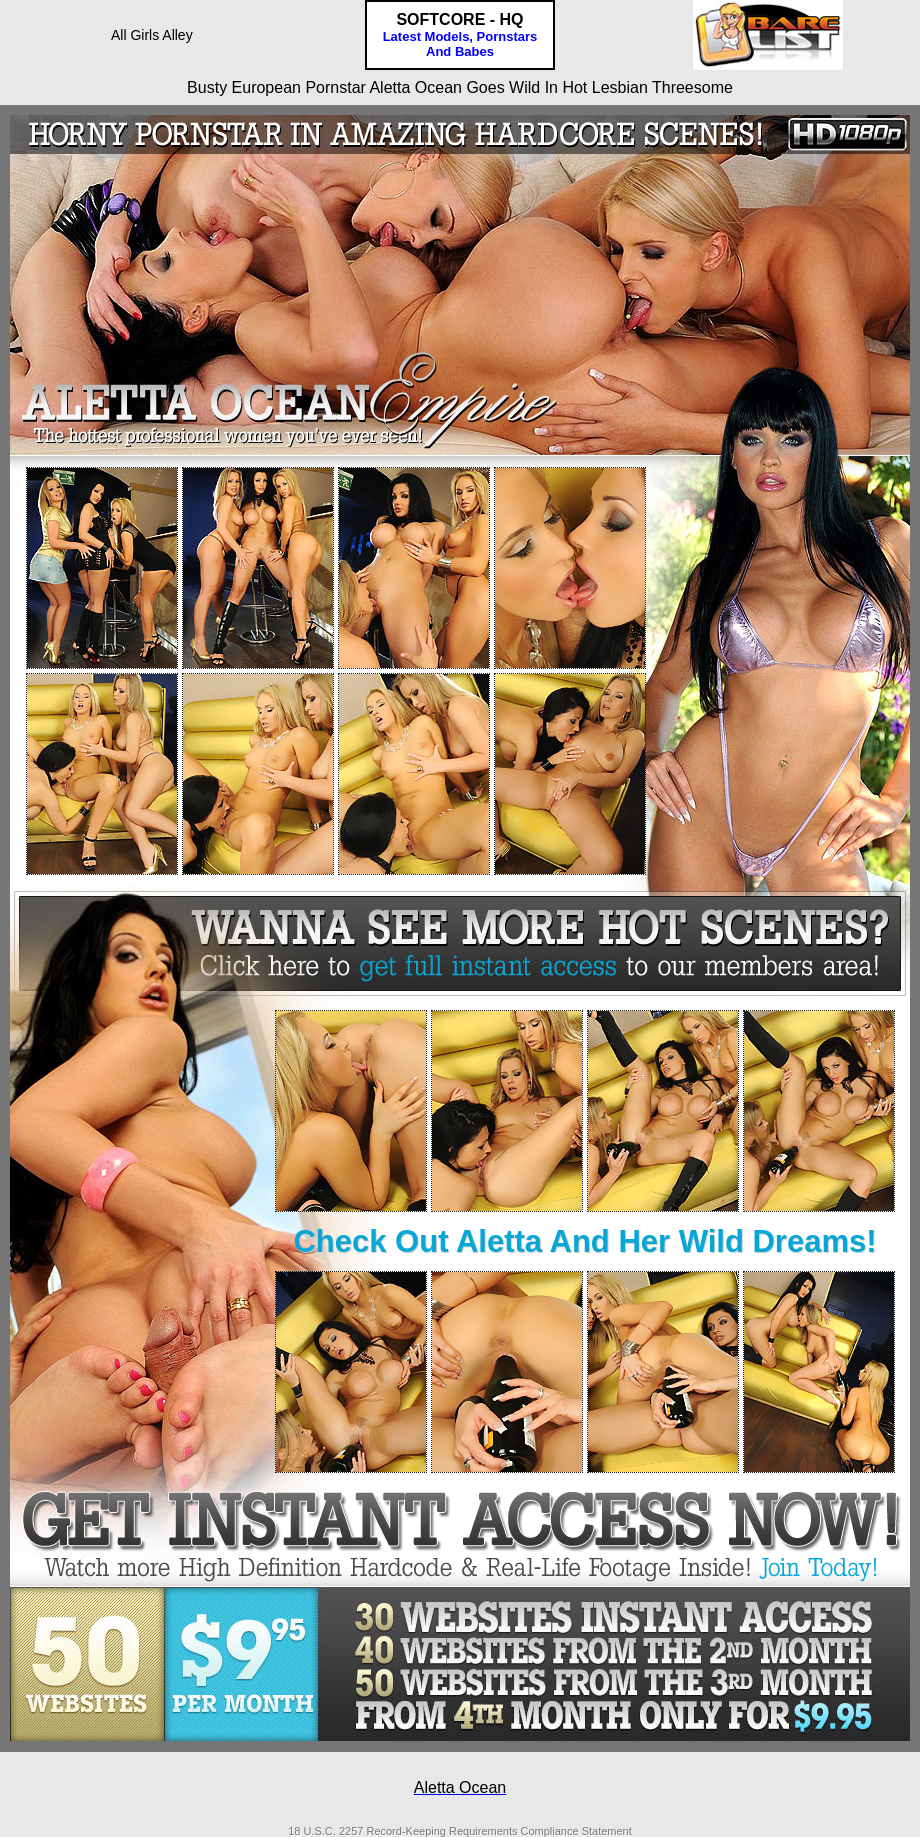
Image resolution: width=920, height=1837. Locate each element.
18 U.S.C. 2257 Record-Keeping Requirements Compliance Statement (460, 1831)
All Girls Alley (152, 35)
